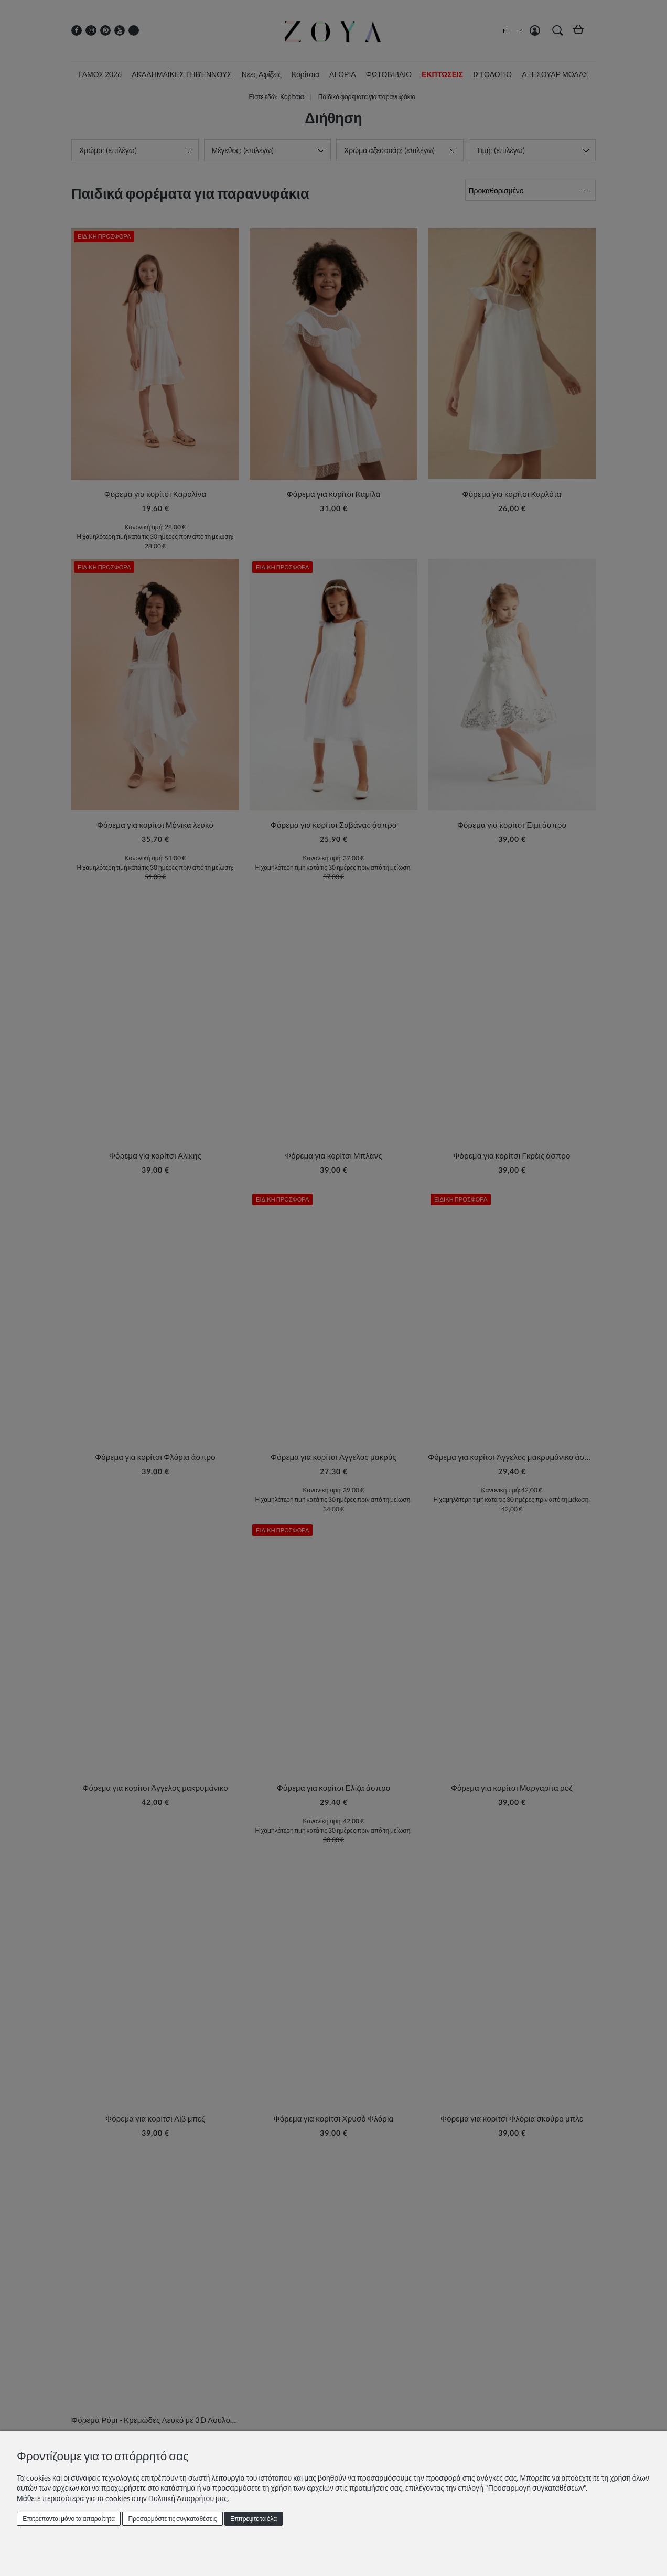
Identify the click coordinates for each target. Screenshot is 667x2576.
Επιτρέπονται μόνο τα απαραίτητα (69, 2519)
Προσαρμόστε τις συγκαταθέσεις (172, 2519)
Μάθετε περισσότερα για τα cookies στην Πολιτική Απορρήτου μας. (123, 2498)
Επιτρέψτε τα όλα (253, 2519)
